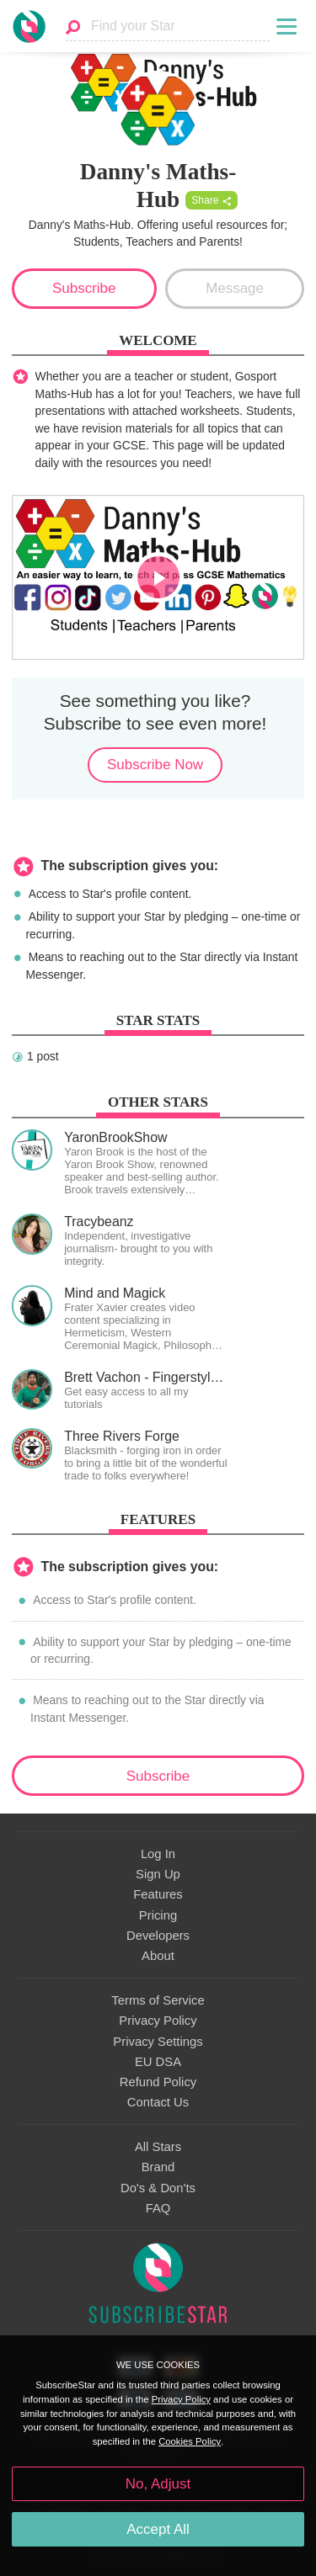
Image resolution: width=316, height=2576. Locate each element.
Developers (158, 1935)
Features (158, 1894)
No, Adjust (158, 2484)
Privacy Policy (157, 2020)
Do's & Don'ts (158, 2188)
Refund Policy (158, 2082)
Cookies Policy (189, 2441)
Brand (158, 2167)
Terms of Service (157, 2000)
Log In (158, 1854)
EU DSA (158, 2062)
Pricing (158, 1915)
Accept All (158, 2529)
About (158, 1956)
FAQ (158, 2208)
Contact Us (158, 2102)
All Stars (158, 2147)
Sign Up (158, 1874)
